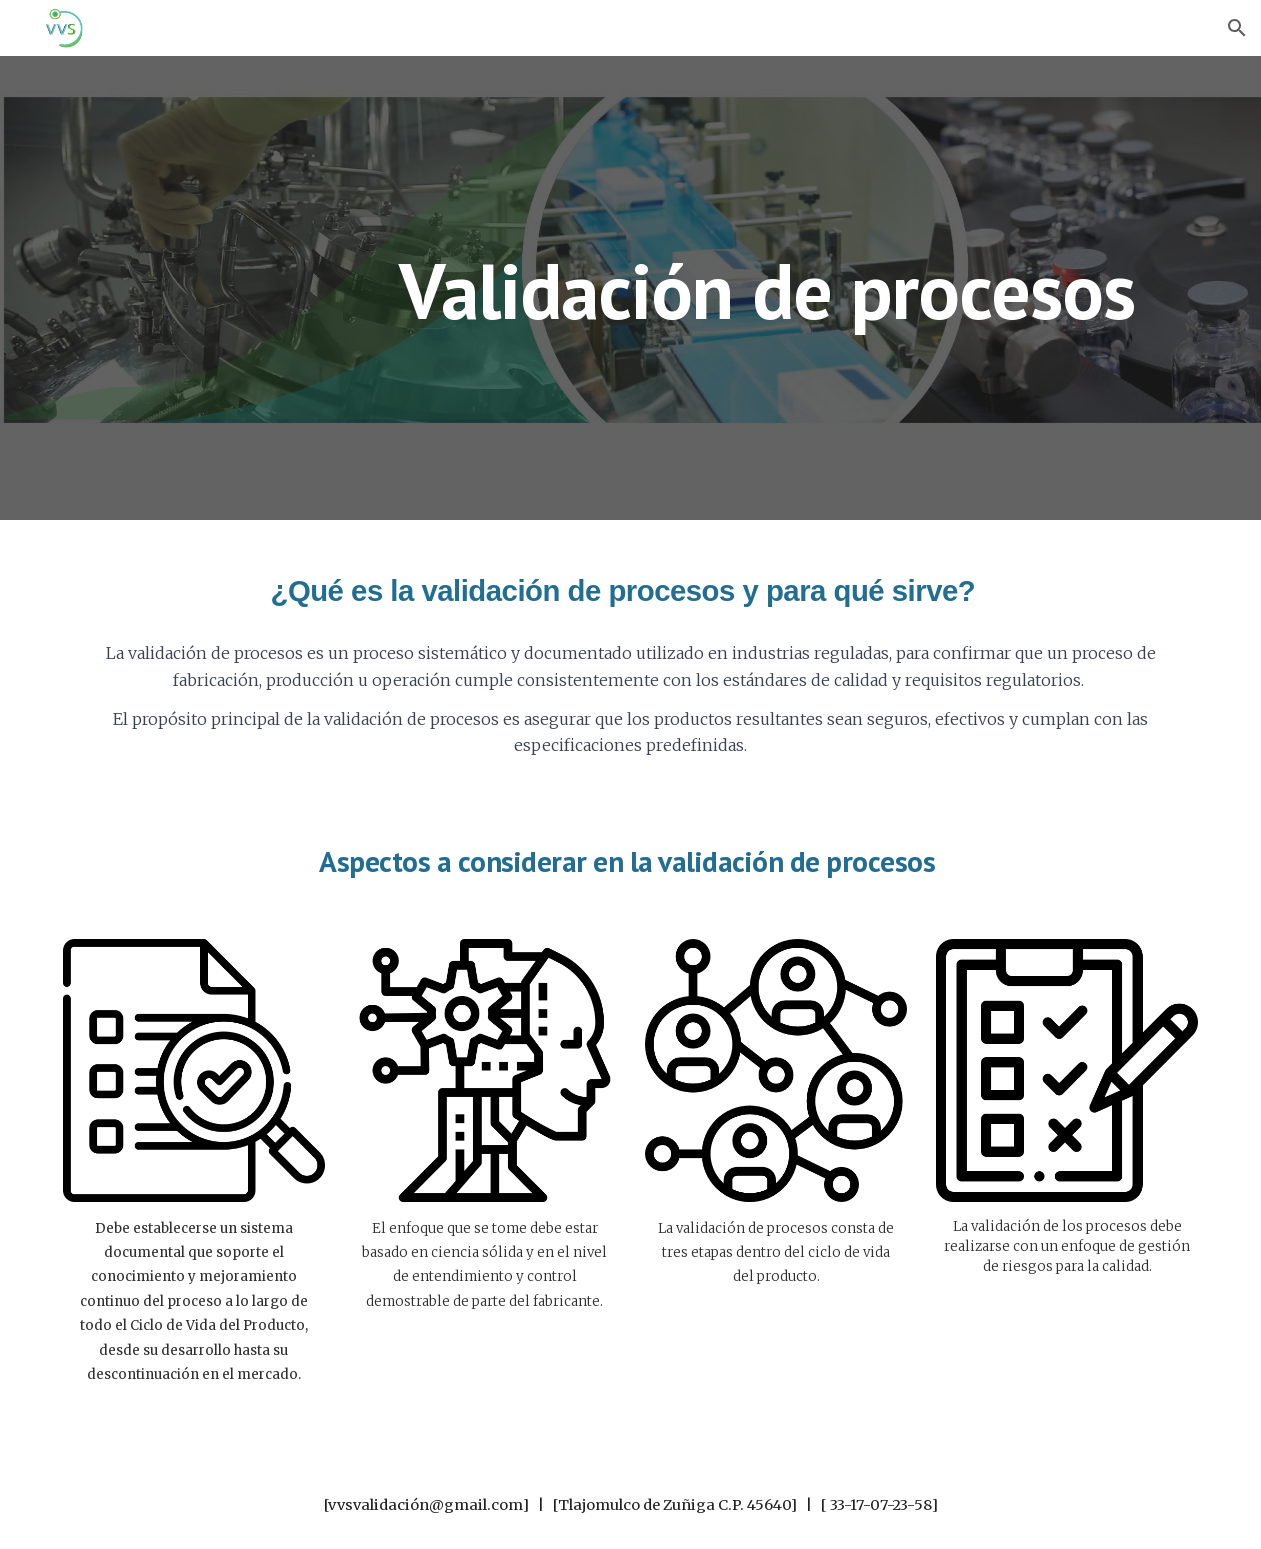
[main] (776, 287)
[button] (1237, 28)
